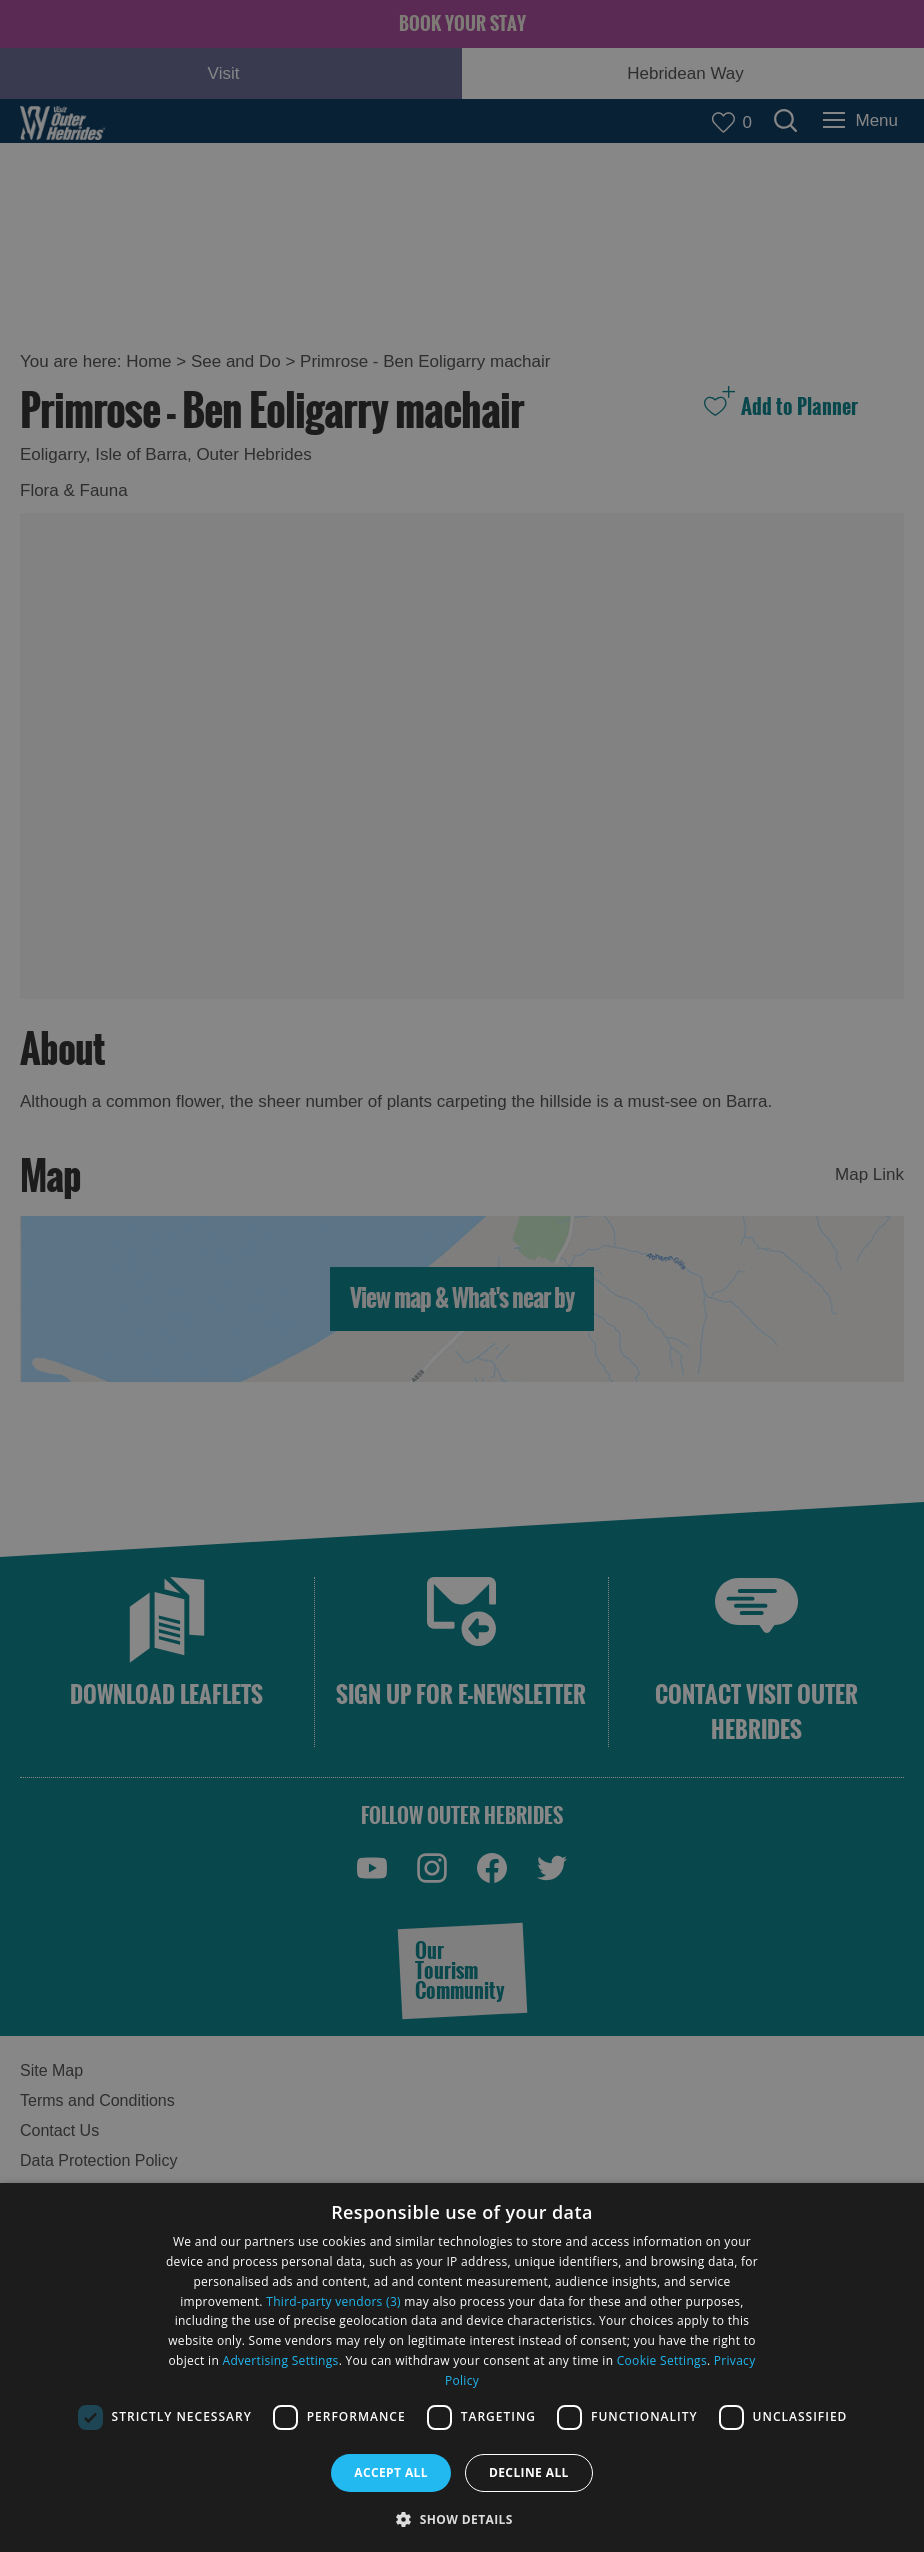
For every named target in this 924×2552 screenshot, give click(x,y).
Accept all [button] (391, 2472)
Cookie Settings (662, 2360)
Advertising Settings (281, 2360)
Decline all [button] (529, 2472)
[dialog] (462, 2367)
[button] (462, 2517)
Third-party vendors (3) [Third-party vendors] (333, 2301)
